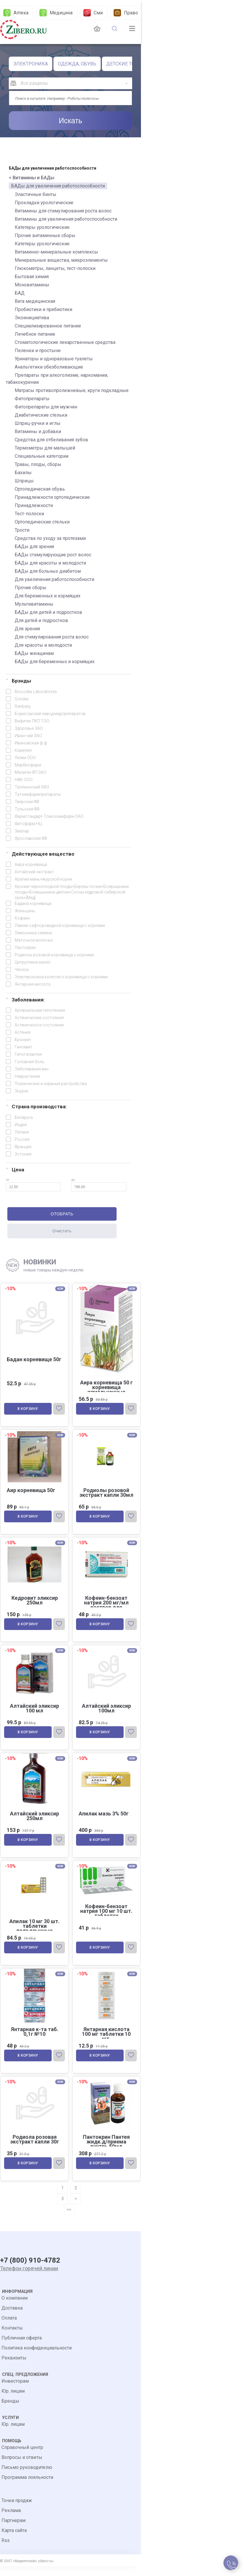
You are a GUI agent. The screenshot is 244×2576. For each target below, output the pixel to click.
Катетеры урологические (42, 227)
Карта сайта (14, 2540)
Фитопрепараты (32, 398)
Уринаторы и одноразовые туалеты (54, 359)
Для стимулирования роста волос (52, 637)
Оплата (9, 2327)
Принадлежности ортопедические (52, 497)
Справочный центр (22, 2457)
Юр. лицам (13, 2400)
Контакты (12, 2337)
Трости (22, 530)
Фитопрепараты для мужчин (46, 407)
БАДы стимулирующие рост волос (53, 555)
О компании (14, 2307)
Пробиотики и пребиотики (43, 309)
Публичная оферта (21, 2347)
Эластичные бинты (35, 194)
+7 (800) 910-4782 (30, 2270)
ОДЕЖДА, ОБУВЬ (77, 64)
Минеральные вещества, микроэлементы (61, 260)
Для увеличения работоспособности (54, 579)
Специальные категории (41, 456)
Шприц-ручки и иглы (37, 423)
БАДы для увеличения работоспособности (58, 186)
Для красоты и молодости (43, 645)
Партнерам (13, 2530)
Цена (15, 1170)
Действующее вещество (40, 854)
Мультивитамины (34, 604)
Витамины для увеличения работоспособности (66, 219)
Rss (5, 2550)
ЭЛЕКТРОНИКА (30, 64)
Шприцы (24, 481)
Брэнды (18, 681)
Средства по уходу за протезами (50, 538)
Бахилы (23, 472)
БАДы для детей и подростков (48, 612)
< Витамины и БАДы (31, 177)
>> (69, 2217)
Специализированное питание (48, 326)
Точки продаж (16, 2510)
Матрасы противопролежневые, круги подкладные (72, 390)
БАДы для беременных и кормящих (55, 661)
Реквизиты (13, 2367)
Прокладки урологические (44, 202)
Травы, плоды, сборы (38, 464)
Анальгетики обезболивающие (49, 367)
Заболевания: (25, 1000)
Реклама (11, 2520)
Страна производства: (36, 1106)
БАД (20, 293)
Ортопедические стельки (42, 522)
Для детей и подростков (41, 620)
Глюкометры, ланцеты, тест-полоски (55, 268)
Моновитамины (32, 285)
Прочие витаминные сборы (45, 235)
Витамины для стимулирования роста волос (63, 211)
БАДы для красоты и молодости (50, 563)
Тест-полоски (29, 513)
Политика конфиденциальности (36, 2357)
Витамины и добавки (38, 431)
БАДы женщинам (34, 653)
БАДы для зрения (34, 546)
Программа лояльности (27, 2487)
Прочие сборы (30, 587)
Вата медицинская (35, 301)
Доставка (12, 2317)
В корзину (28, 1410)
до (98, 1184)
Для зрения (27, 628)
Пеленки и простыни (37, 350)
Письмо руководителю (26, 2477)
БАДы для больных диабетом (48, 571)
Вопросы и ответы (21, 2467)
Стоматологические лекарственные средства (65, 342)
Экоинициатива (32, 317)
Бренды (10, 2410)
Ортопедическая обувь (40, 489)
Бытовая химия (32, 276)
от (33, 1184)
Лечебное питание (35, 334)
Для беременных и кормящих (47, 596)
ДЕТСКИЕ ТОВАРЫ (127, 64)
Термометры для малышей (45, 448)
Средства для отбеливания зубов (51, 439)
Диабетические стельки (41, 415)
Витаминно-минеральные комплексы (56, 252)
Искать (70, 120)
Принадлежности (34, 505)
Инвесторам (15, 2390)
